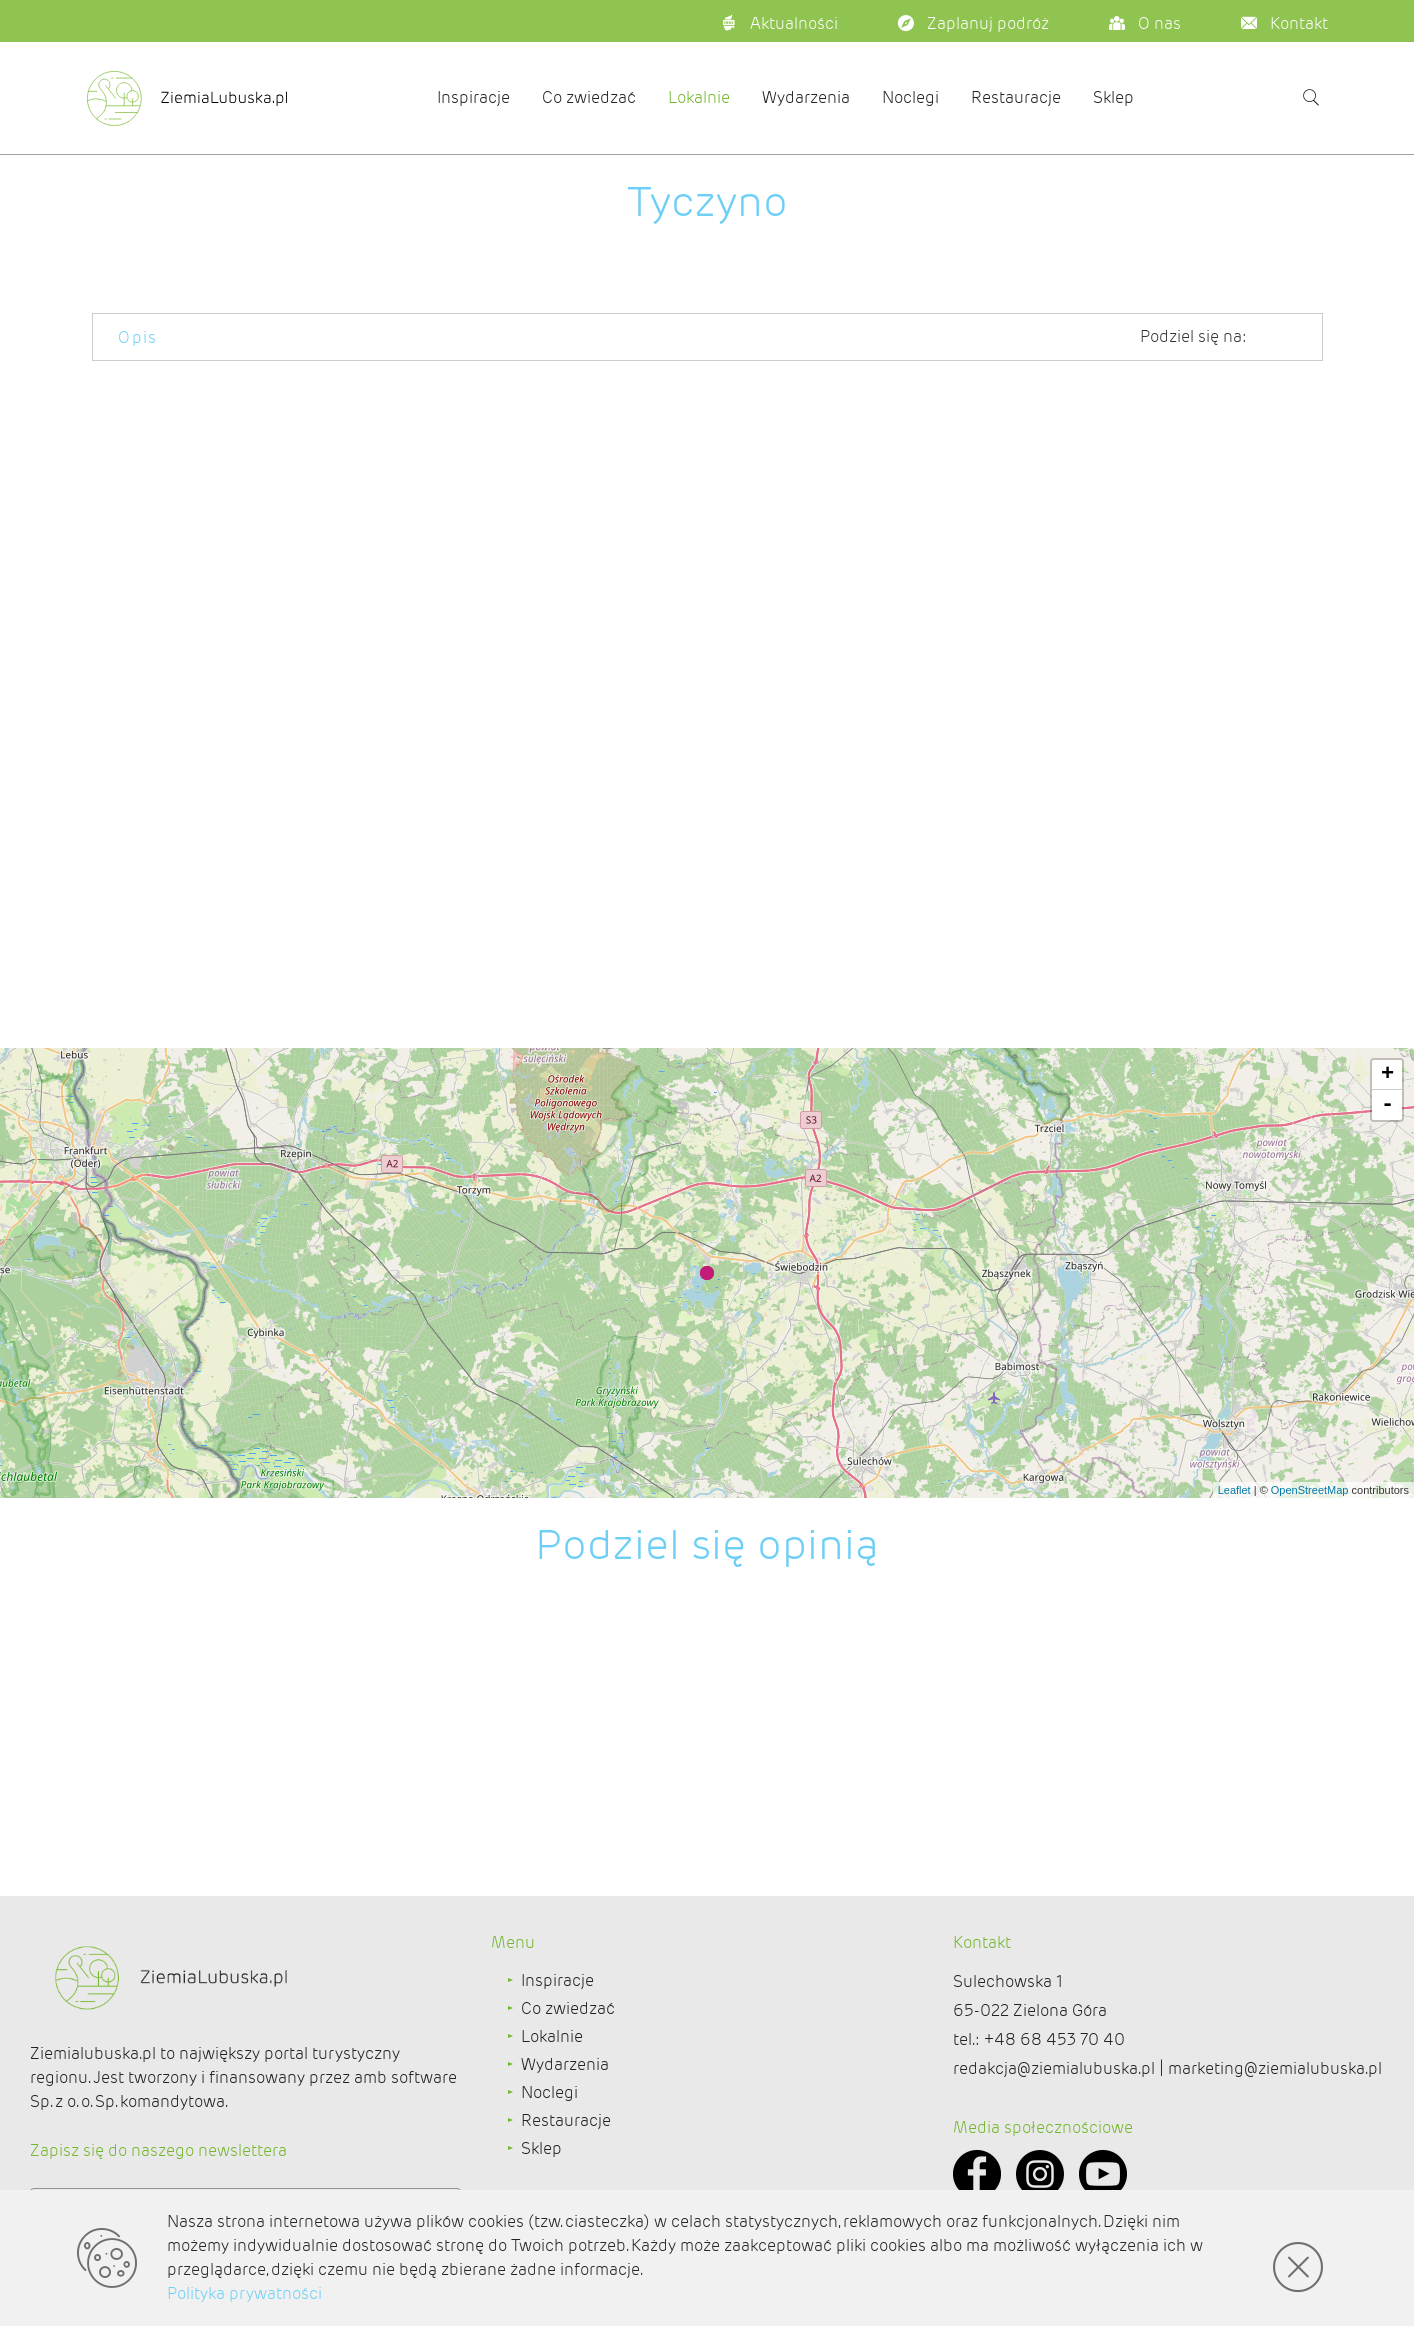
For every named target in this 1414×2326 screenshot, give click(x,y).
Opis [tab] (138, 337)
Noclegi (910, 97)
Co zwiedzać (589, 97)
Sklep (1113, 97)
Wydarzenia (806, 97)
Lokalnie (699, 97)
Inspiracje (473, 97)
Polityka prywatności (244, 2293)
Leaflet (1234, 1490)
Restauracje (1016, 97)
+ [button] (1387, 1075)
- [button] (1387, 1105)
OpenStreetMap (1310, 1490)
